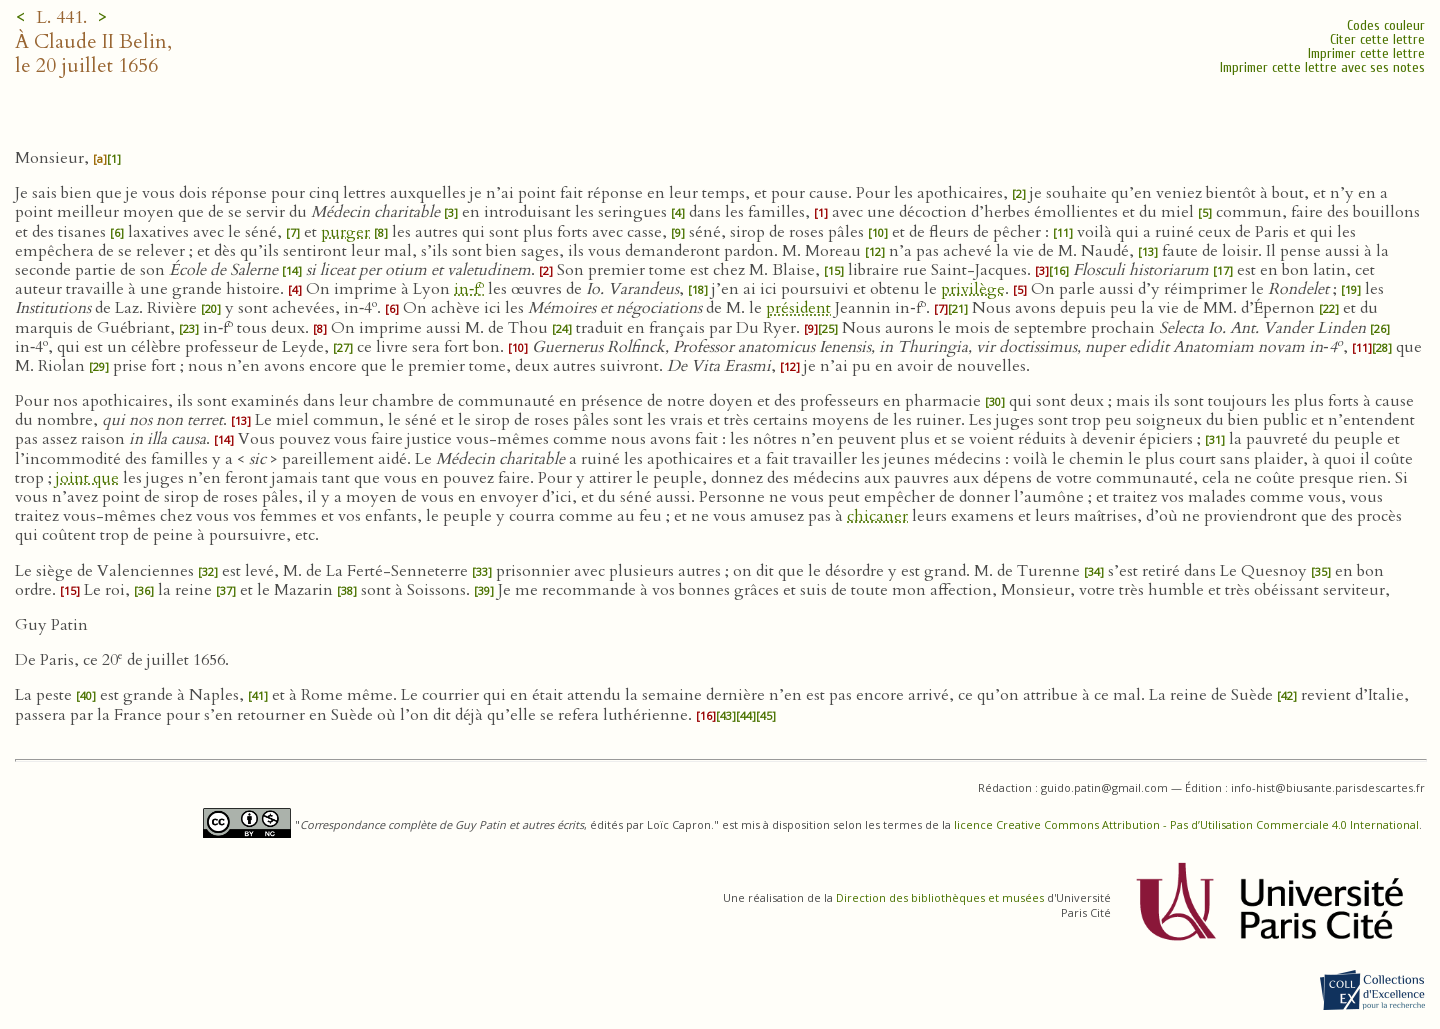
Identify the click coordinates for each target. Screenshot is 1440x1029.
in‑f (469, 289)
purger (345, 232)
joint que (87, 478)
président (798, 308)
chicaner (877, 516)
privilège (973, 289)
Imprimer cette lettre (1366, 53)
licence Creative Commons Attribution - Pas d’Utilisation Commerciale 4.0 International (1186, 824)
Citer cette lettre (1377, 39)
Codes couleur (1386, 25)
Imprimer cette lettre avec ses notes (1322, 67)
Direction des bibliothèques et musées (940, 897)
